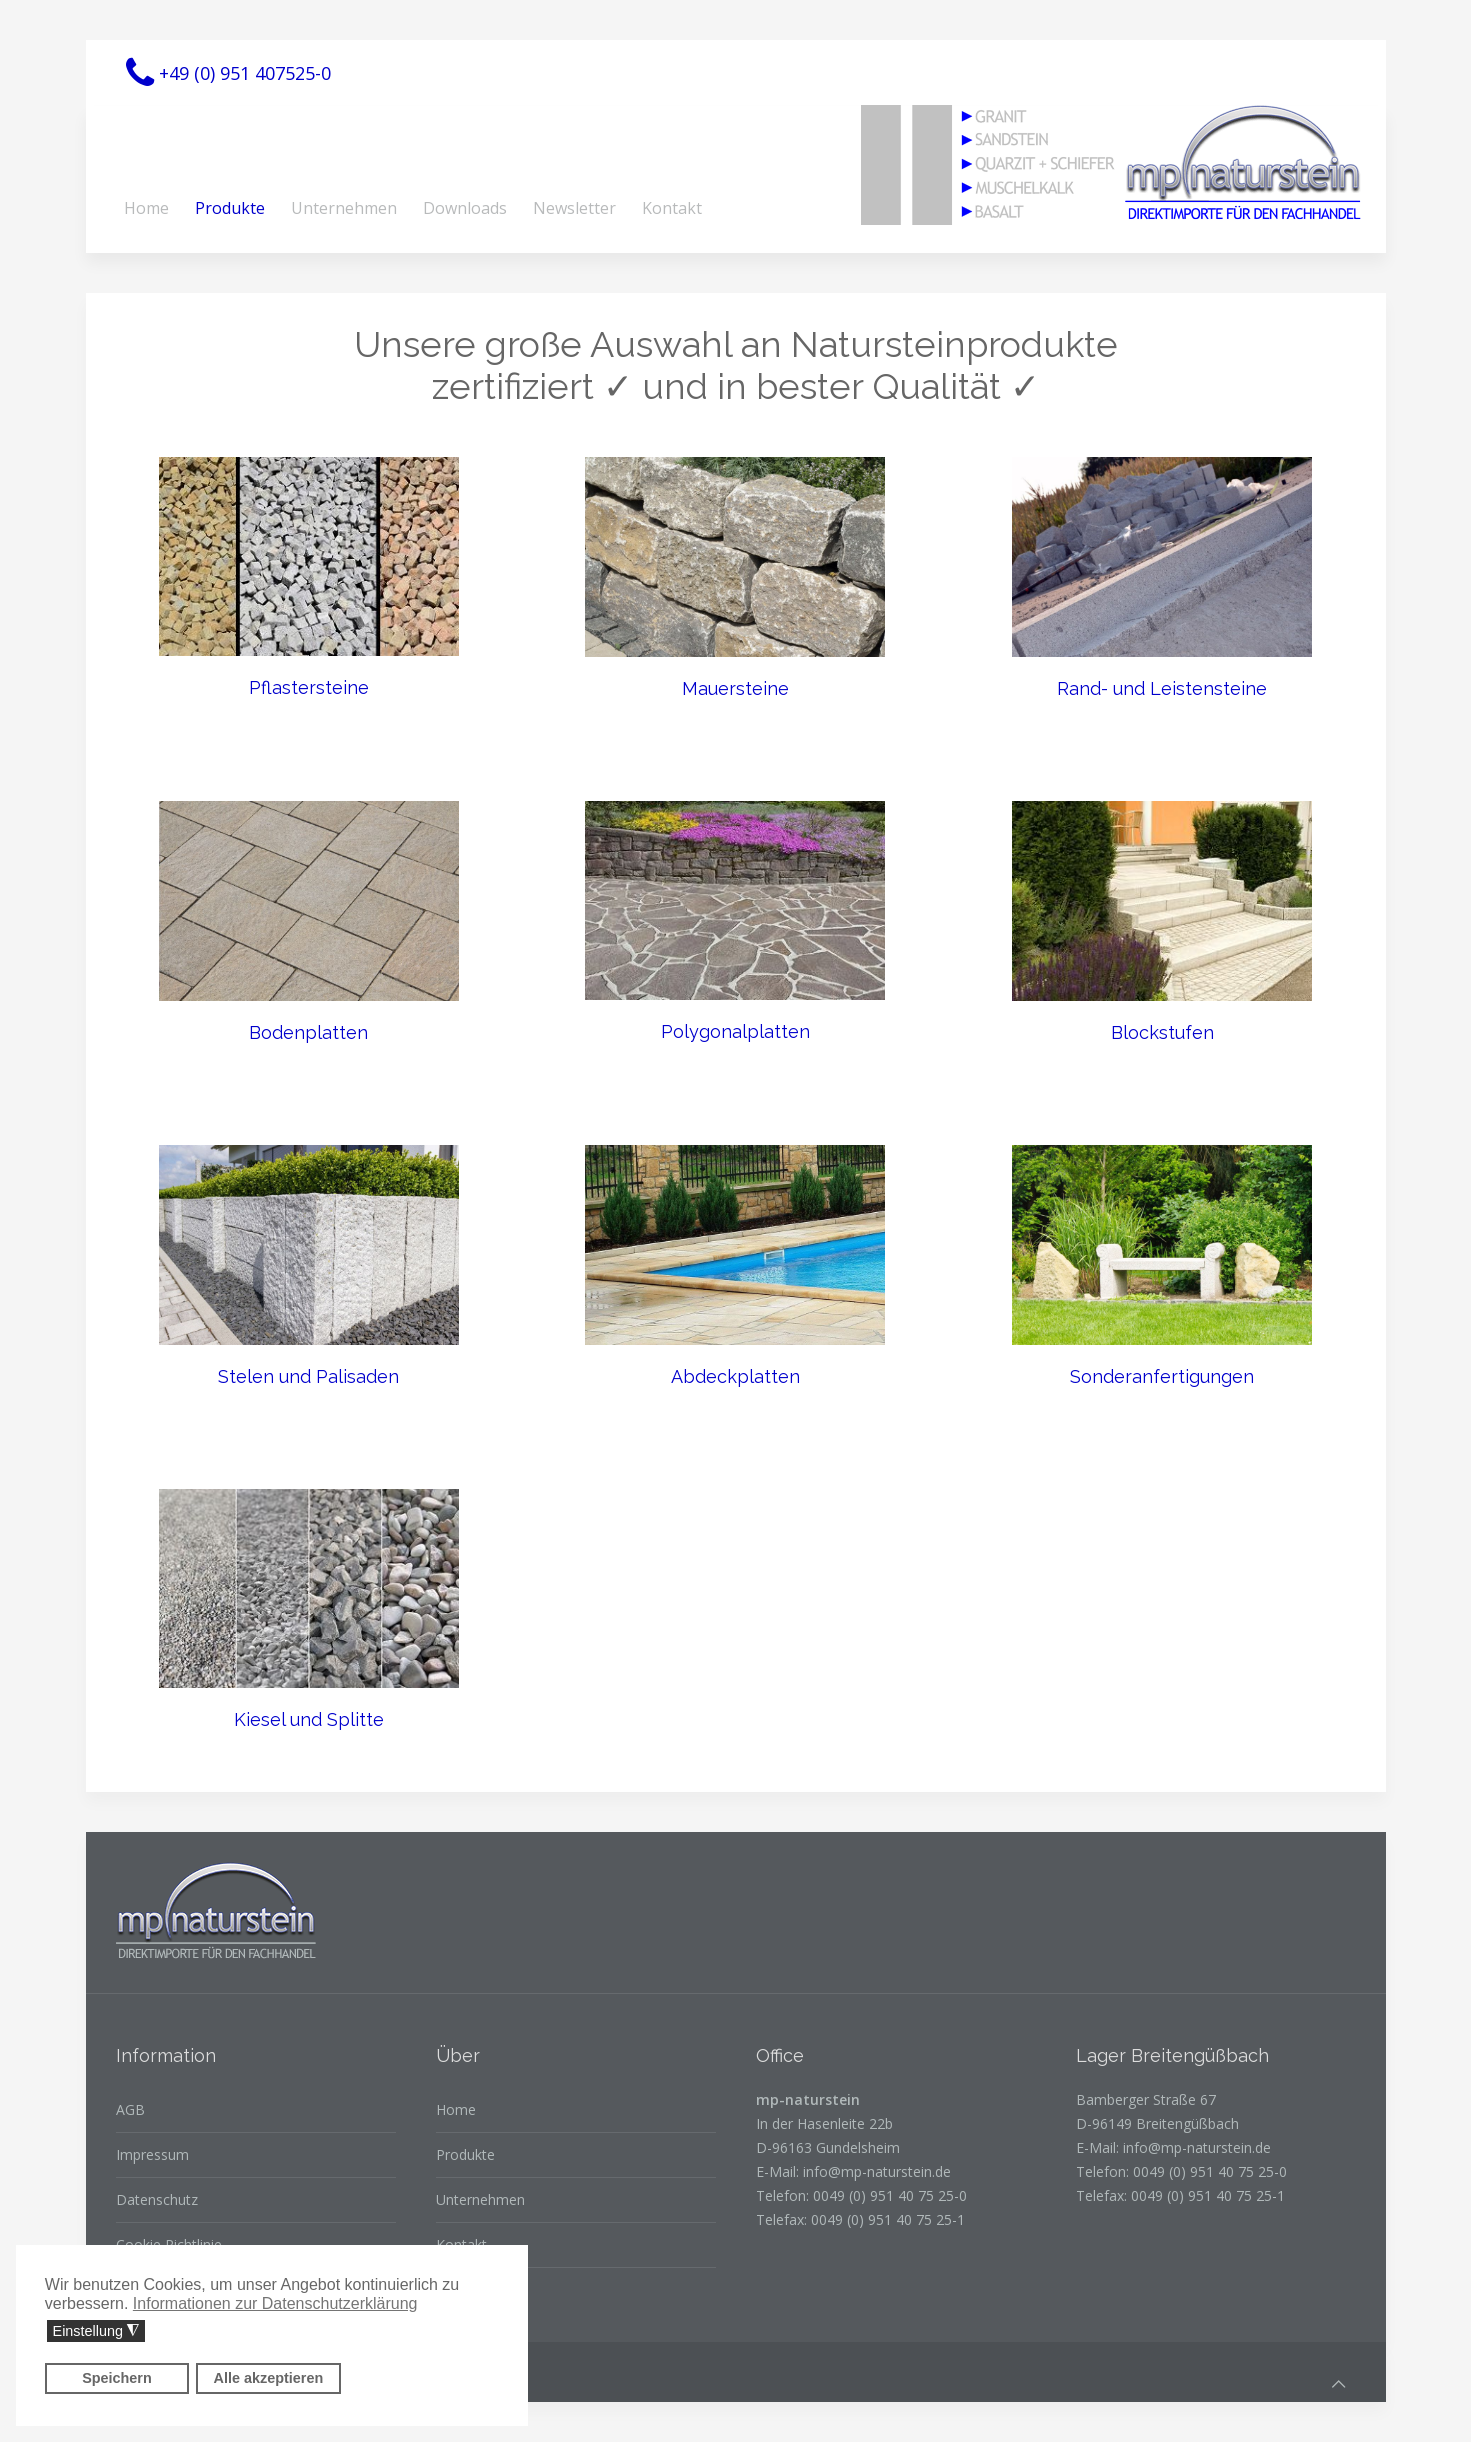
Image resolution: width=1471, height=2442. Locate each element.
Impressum (152, 2154)
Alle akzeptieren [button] (269, 2378)
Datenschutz (157, 2199)
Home (146, 208)
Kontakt (672, 208)
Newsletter (574, 208)
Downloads (465, 208)
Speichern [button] (117, 2378)
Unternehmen (344, 208)
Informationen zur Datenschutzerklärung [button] (275, 2303)
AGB (130, 2109)
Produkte (230, 208)
